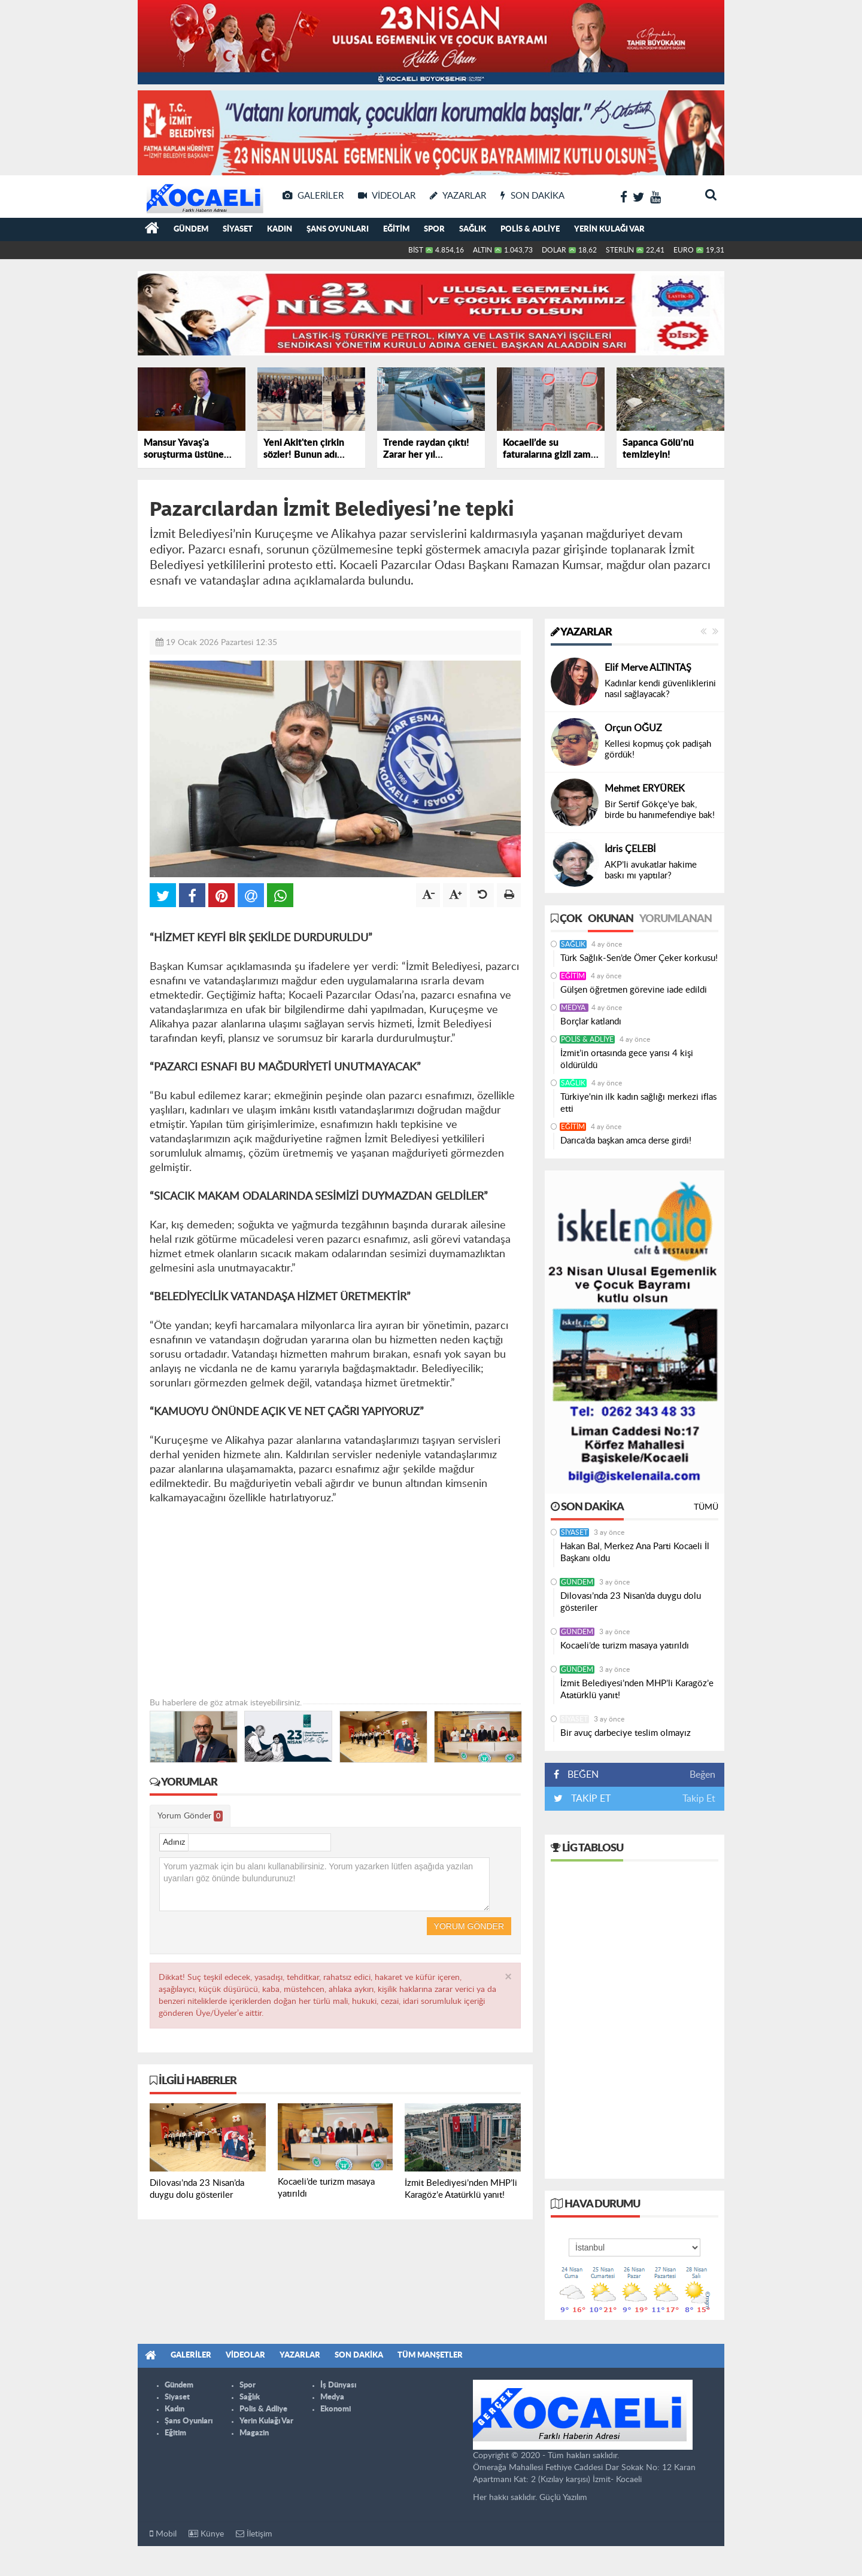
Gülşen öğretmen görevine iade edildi (633, 990)
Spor (434, 229)
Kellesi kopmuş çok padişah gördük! (658, 749)
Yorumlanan (675, 919)
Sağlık (472, 229)
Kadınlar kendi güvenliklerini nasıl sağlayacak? (660, 689)
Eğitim (396, 229)
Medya (574, 1007)
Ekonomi (335, 2409)
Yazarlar (581, 632)
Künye (206, 2533)
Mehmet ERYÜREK (645, 788)
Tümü (706, 1507)
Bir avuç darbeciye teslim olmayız (625, 1733)
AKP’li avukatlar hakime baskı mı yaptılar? (651, 870)
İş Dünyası (338, 2385)
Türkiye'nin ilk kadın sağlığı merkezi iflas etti (638, 1103)
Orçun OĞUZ (633, 728)
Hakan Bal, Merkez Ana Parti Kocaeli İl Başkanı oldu (634, 1552)
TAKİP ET (590, 1798)
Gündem (191, 229)
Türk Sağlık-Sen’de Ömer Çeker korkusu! (639, 958)
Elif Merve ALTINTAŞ (648, 668)
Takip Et (698, 1798)
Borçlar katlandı (590, 1021)
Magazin (254, 2433)
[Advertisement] (335, 1613)
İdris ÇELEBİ (630, 849)
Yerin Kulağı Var (609, 229)
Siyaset (238, 229)
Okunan (610, 919)
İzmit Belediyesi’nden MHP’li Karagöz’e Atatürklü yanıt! (637, 1689)
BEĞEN (580, 1775)
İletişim (254, 2533)
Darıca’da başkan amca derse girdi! (625, 1140)
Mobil (163, 2533)
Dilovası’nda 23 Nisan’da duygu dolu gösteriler (630, 1602)
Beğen (702, 1775)
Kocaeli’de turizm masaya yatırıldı (624, 1645)
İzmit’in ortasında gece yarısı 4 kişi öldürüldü (626, 1059)
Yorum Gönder (190, 1816)
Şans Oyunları (337, 229)
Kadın (279, 229)
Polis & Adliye (530, 229)
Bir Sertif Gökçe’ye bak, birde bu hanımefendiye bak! (660, 810)
